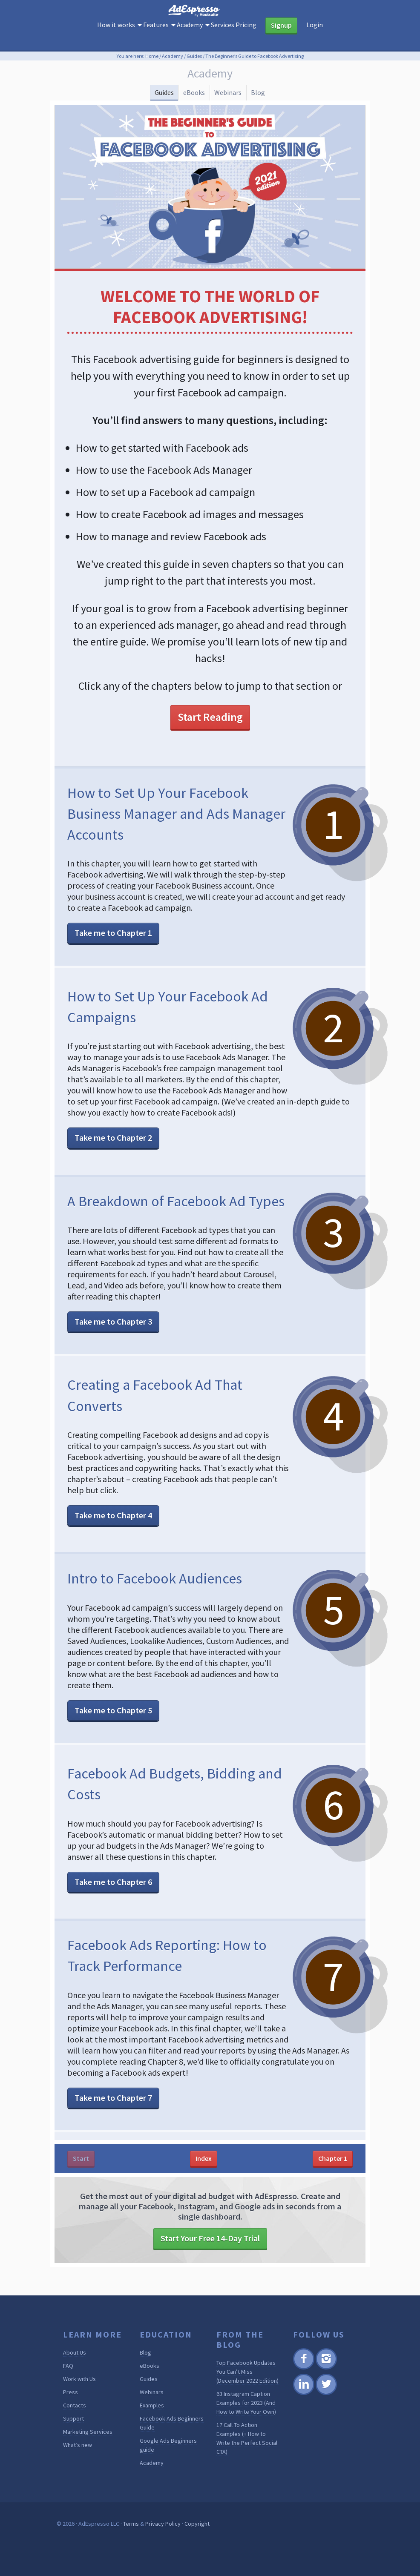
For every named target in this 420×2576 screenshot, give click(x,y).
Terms (131, 2554)
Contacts (74, 2436)
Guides (149, 97)
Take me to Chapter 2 (113, 1147)
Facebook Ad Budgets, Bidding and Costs (148, 1813)
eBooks (190, 97)
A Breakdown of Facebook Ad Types (172, 1220)
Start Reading (210, 727)
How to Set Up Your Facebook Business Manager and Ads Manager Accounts (173, 822)
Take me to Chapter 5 (113, 1741)
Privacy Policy (163, 2554)
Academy (152, 2493)
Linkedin (303, 2424)
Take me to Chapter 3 (113, 1352)
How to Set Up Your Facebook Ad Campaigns (173, 1015)
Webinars (234, 97)
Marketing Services (87, 2462)
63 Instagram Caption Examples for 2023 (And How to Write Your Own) (246, 2433)
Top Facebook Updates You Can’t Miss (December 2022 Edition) (247, 2402)
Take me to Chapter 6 (113, 1912)
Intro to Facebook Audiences (170, 1608)
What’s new (77, 2475)
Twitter (325, 2424)
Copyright (197, 2554)
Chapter (332, 2189)
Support (73, 2449)
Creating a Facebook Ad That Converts (170, 1425)
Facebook (303, 2398)
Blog (274, 97)
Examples (152, 2436)
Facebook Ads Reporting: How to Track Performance (176, 1985)
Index (204, 2189)
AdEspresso (210, 14)
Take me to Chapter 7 (113, 2128)
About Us (74, 2383)
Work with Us (79, 2409)
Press (70, 2423)
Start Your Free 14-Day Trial (210, 2268)
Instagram (326, 2398)
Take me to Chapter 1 (113, 942)
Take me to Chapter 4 (113, 1545)
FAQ (68, 2396)
